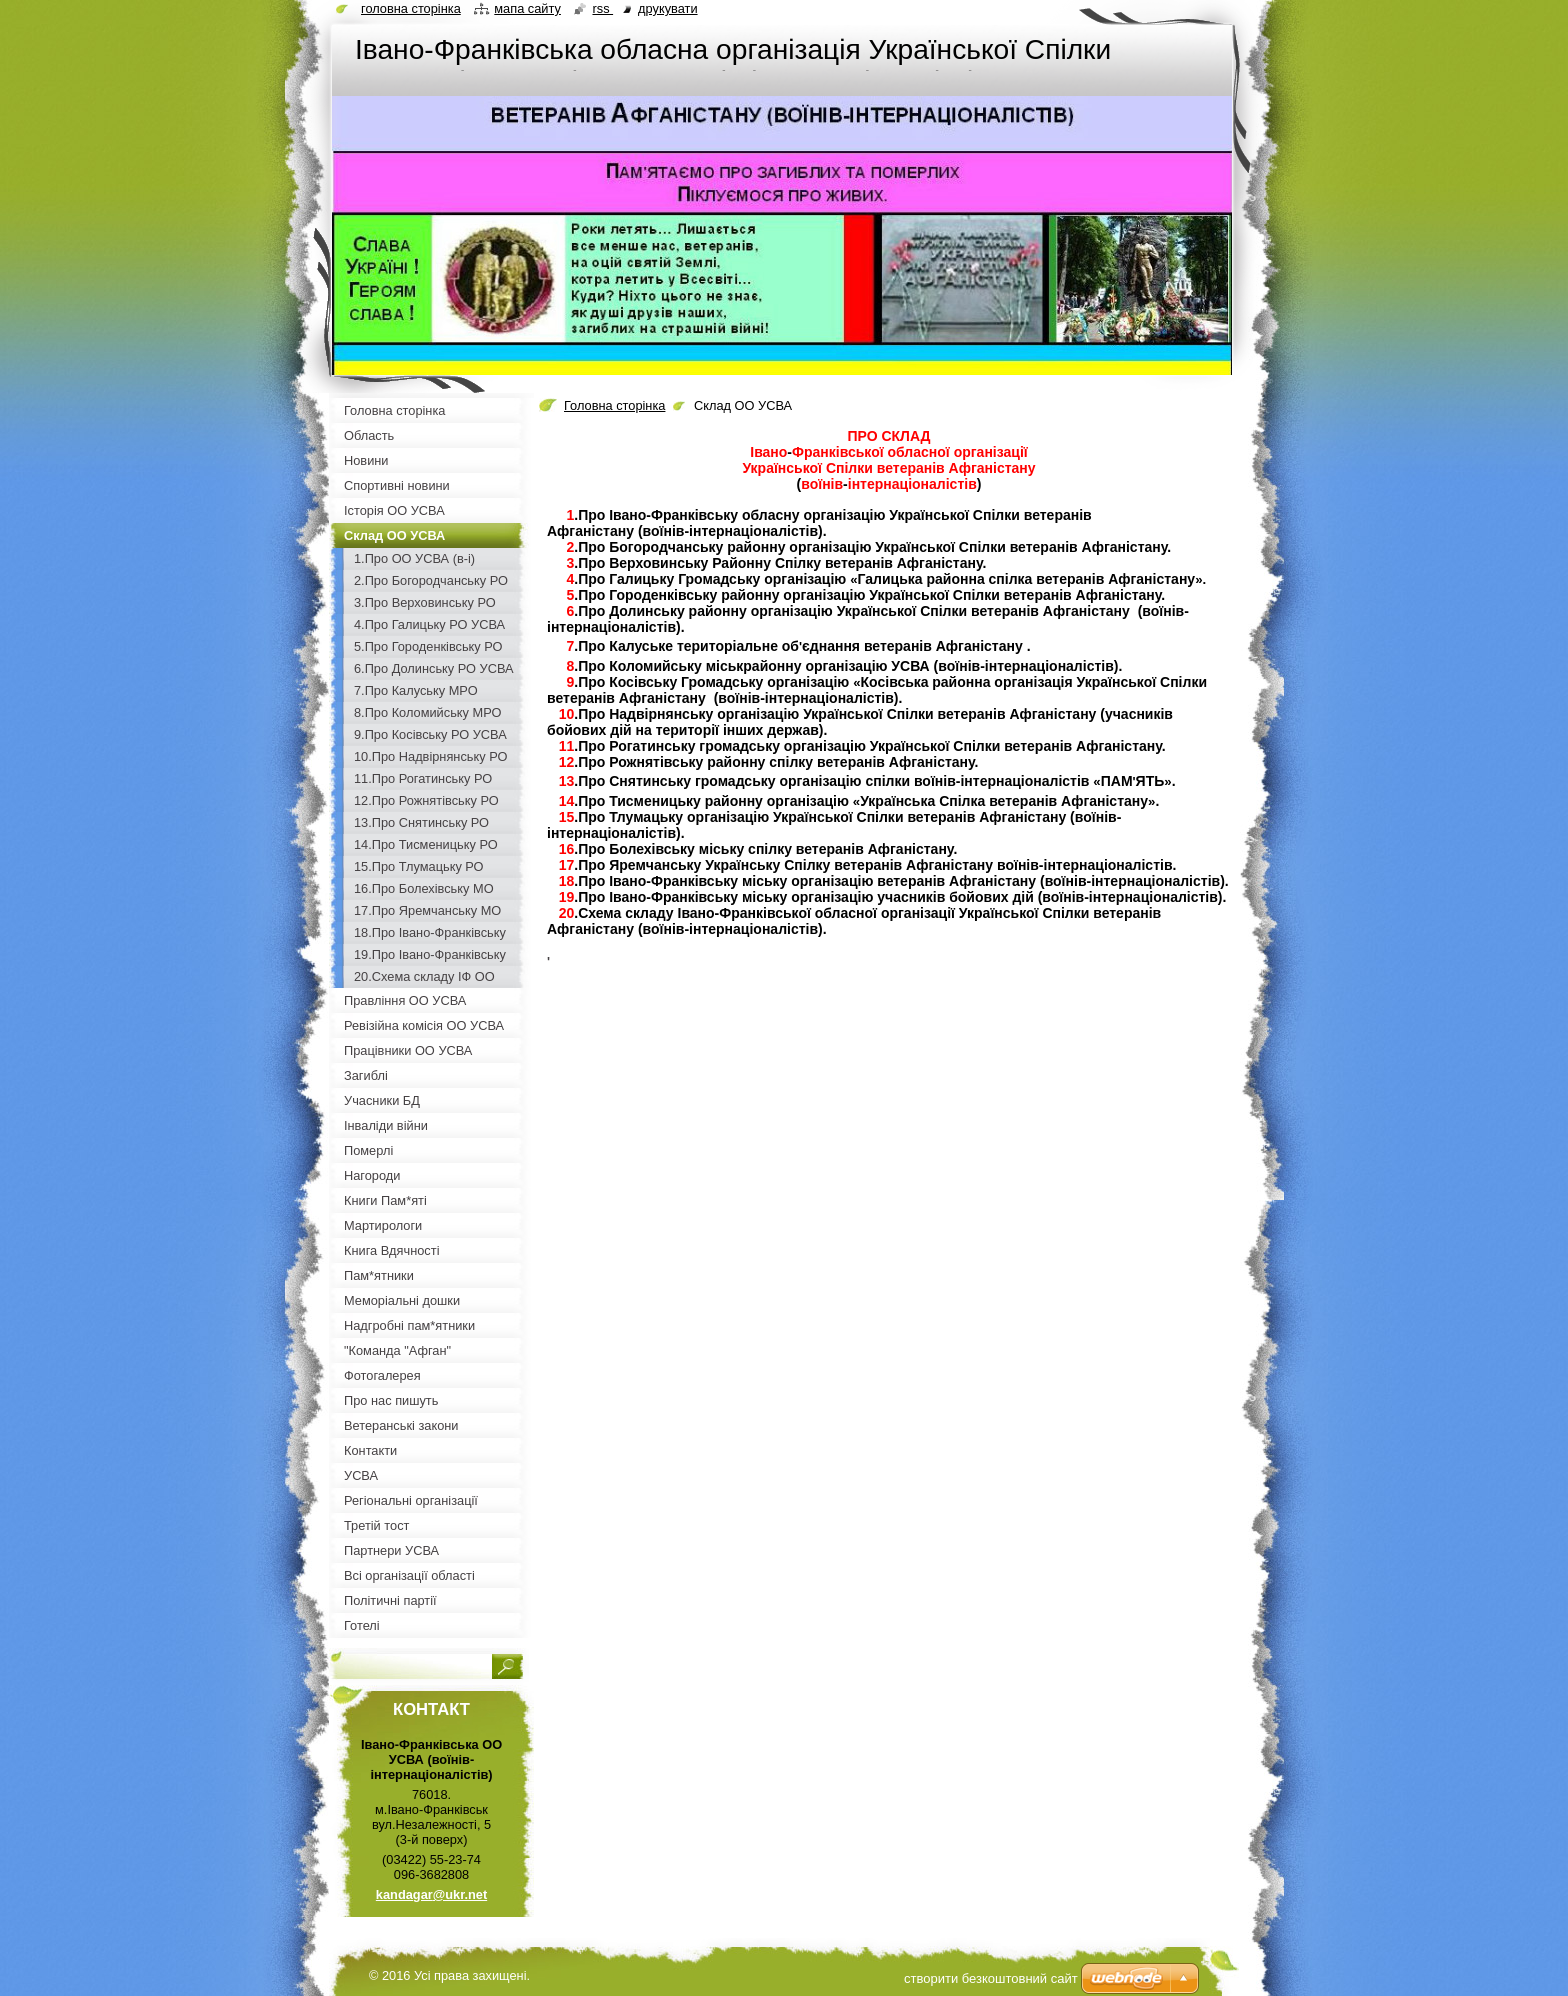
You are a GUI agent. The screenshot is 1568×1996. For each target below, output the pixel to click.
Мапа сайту (527, 8)
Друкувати (667, 8)
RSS (602, 8)
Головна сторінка (614, 405)
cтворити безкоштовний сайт (991, 1978)
